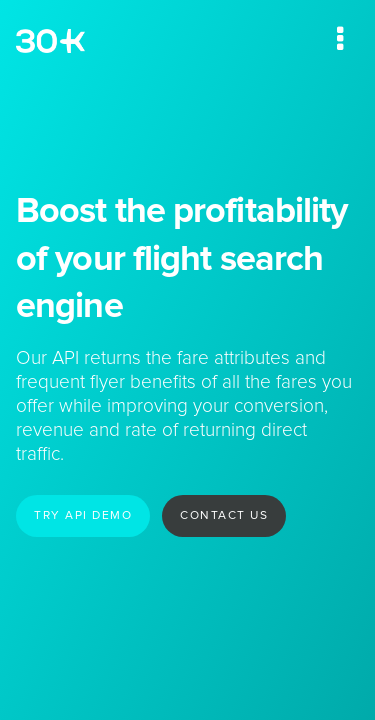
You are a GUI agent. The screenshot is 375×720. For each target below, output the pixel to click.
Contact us (224, 516)
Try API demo (83, 516)
